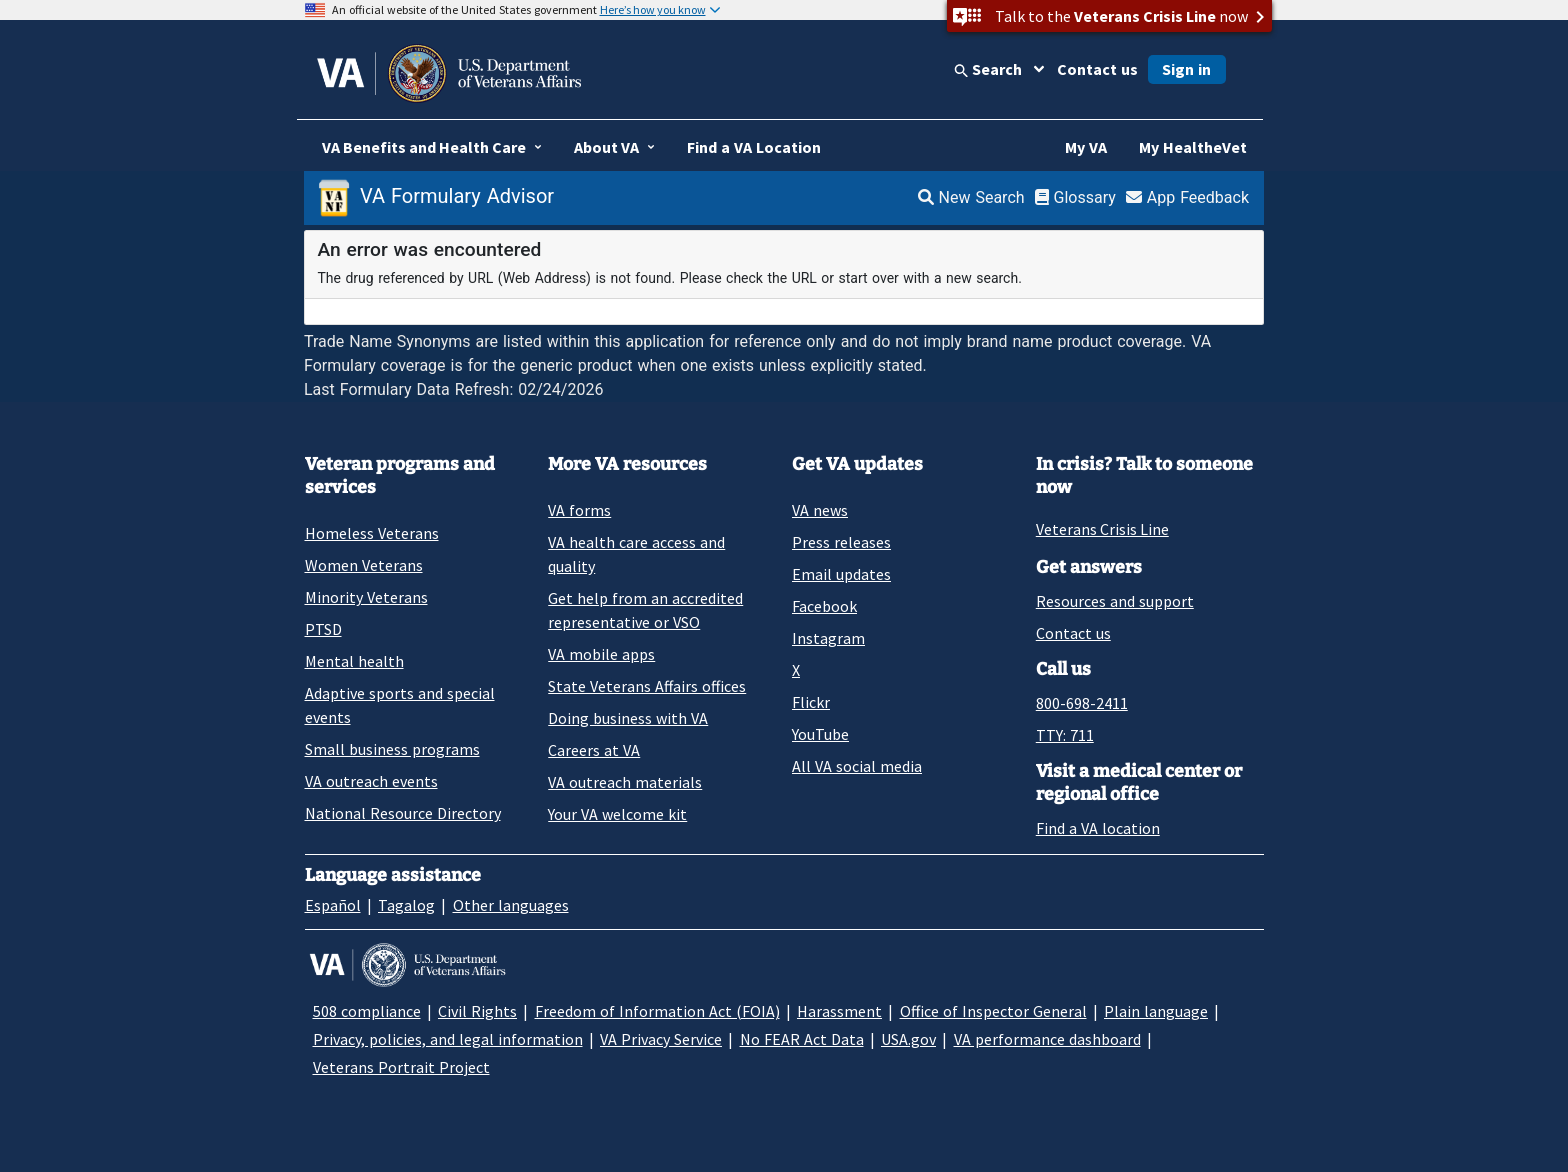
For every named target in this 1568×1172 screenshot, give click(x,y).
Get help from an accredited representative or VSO (645, 610)
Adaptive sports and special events (400, 705)
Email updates (841, 574)
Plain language (1156, 1011)
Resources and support (1115, 601)
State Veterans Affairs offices (647, 686)
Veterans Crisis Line (1102, 529)
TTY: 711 (1065, 735)
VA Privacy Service (661, 1039)
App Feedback (1187, 197)
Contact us (1097, 69)
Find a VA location (1098, 828)
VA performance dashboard (1047, 1039)
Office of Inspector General (993, 1011)
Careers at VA (594, 750)
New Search (971, 197)
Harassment (839, 1011)
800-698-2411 (1082, 703)
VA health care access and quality (636, 554)
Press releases (841, 542)
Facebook (824, 606)
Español (333, 905)
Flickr (811, 702)
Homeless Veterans (372, 533)
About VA (606, 147)
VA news (820, 510)
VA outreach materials (625, 782)
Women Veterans (364, 565)
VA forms (579, 510)
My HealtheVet (1193, 147)
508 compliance (367, 1011)
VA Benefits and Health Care (424, 147)
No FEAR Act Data (802, 1039)
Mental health (354, 661)
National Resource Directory (403, 813)
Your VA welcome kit (617, 814)
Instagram (828, 638)
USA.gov (908, 1039)
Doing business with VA (628, 718)
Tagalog (406, 905)
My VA (1086, 147)
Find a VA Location (754, 147)
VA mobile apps (601, 654)
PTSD (323, 629)
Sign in (1186, 69)
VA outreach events (371, 781)
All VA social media (857, 766)
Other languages (511, 905)
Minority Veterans (366, 597)
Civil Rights (477, 1011)
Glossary (1075, 197)
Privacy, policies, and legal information (448, 1039)
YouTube (820, 734)
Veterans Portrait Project (401, 1067)
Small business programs (392, 749)
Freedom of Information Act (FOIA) (657, 1011)
